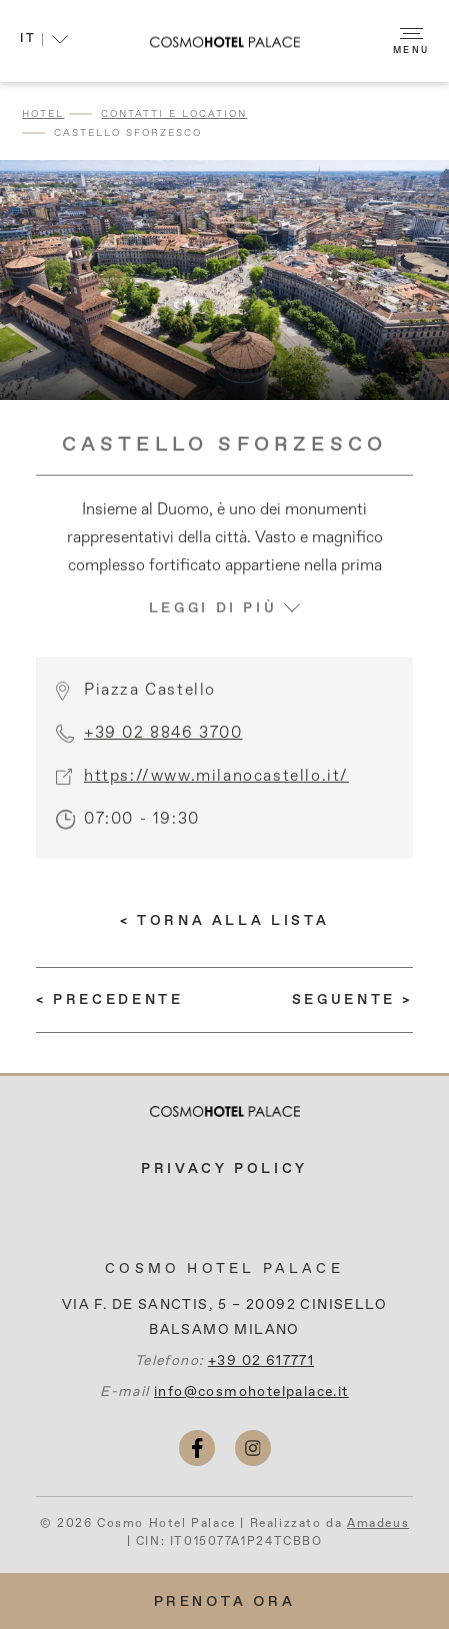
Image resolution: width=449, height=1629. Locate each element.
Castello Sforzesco (128, 133)
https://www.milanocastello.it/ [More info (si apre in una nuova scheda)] (216, 793)
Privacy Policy (224, 1169)
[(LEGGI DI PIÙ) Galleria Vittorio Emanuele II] (110, 1000)
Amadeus (378, 1524)
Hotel (43, 114)
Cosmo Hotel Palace (224, 1269)
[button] (44, 42)
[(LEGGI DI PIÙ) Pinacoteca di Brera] (352, 1000)
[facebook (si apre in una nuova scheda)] (197, 1448)
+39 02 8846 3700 (163, 750)
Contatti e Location (174, 114)
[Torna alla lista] (224, 921)
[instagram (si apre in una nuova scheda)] (253, 1448)
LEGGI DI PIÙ (225, 641)
